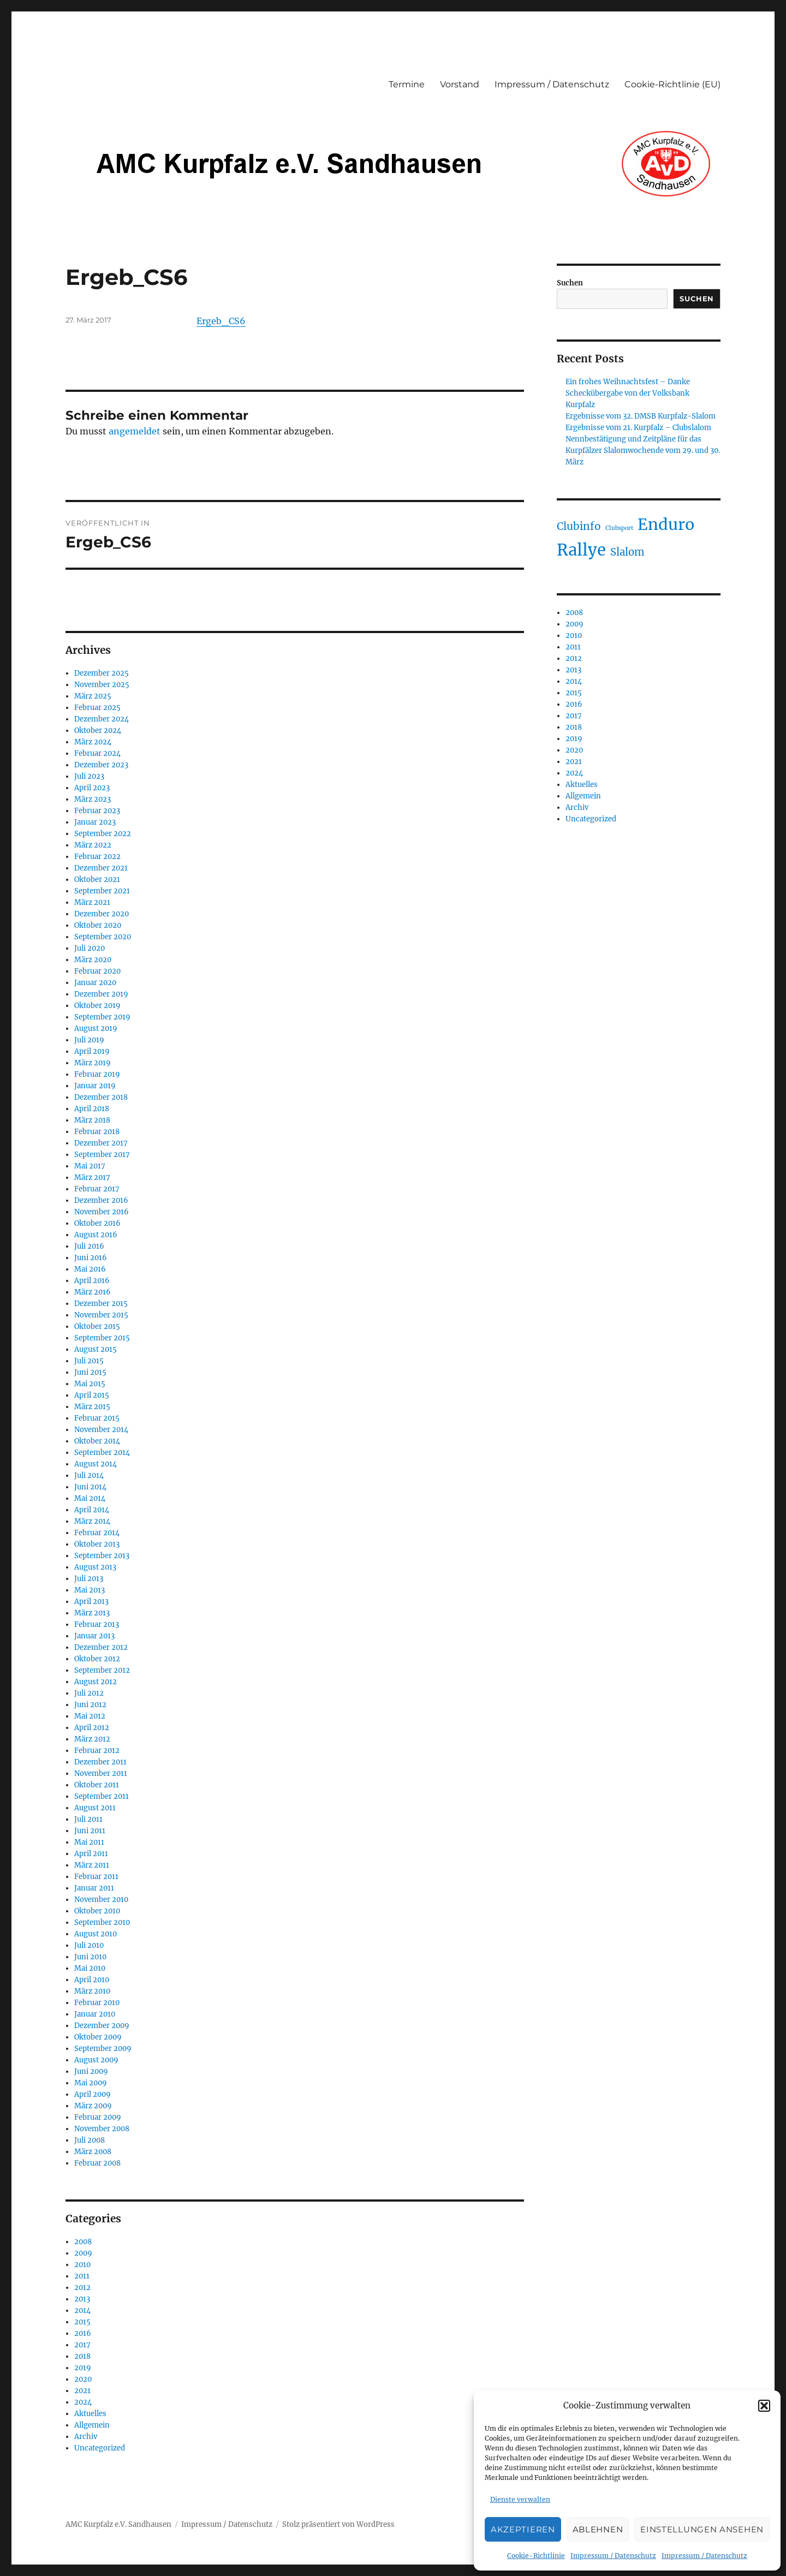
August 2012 (95, 1681)
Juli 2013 (88, 1578)
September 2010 (102, 1922)
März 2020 (92, 959)
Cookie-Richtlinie (536, 2555)
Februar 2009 (97, 2117)
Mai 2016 (90, 1269)
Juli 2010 (89, 1945)
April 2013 (91, 1601)
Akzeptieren (523, 2529)
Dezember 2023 (101, 765)
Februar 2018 (97, 1131)
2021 (82, 2390)
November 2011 (100, 1773)
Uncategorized (99, 2448)
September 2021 (102, 891)
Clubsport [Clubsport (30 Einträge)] (619, 528)
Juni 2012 (90, 1704)
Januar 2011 (94, 1888)
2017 (82, 2345)
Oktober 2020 (97, 925)
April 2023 (92, 787)
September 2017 (102, 1154)
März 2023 (92, 799)
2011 (82, 2276)
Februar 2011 (96, 1876)
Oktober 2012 (97, 1658)
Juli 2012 (89, 1693)
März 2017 (92, 1177)
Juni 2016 (90, 1257)
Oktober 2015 (97, 1326)
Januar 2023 (95, 822)
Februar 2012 (97, 1750)
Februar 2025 (97, 707)
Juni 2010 (90, 1956)
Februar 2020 (97, 971)
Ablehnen (598, 2529)
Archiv (85, 2436)
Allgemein (92, 2425)
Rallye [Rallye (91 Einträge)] (581, 550)
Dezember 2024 (101, 719)
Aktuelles (90, 2413)
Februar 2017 (97, 1189)
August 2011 (95, 1807)
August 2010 (95, 1934)
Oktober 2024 (97, 730)
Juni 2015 (90, 1372)
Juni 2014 (90, 1487)
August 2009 (96, 2060)
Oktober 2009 (98, 2037)
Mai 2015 (89, 1383)
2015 (82, 2322)
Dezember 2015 (101, 1303)
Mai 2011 (89, 1842)
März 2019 (92, 1063)
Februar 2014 (97, 1532)
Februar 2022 (97, 856)
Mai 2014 (89, 1498)
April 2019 (92, 1051)
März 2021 (92, 902)
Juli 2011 (88, 1819)
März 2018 (92, 1120)
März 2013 (92, 1613)
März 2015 (92, 1406)
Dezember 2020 (101, 914)
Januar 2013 (94, 1636)
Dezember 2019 (101, 994)
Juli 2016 (89, 1246)
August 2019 (95, 1028)
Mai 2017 (89, 1166)
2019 (82, 2367)
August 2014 (95, 1464)
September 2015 (102, 1338)
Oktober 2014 (97, 1441)
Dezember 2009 (101, 2025)
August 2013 (95, 1567)
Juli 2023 (89, 776)
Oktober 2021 (97, 879)
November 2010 (101, 1899)
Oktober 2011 (96, 1785)
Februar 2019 (97, 1074)
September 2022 (102, 833)
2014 (82, 2310)
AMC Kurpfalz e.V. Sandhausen (118, 2524)
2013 (82, 2299)
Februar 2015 (97, 1418)
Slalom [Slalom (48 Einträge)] (627, 552)
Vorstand (459, 84)
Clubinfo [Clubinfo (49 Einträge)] (579, 526)
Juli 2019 (89, 1040)
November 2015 (101, 1315)
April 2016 (92, 1280)
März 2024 (92, 742)
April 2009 (92, 2094)
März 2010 (92, 1991)
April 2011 (91, 1853)
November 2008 (101, 2128)
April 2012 (91, 1727)
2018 (82, 2356)
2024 (83, 2402)
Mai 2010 (89, 1968)
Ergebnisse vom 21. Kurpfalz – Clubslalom (638, 427)
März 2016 (92, 1292)
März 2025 (92, 696)
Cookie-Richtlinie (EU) (672, 84)
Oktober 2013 (97, 1544)
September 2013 (101, 1555)
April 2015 (91, 1395)
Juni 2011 (89, 1830)
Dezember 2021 (101, 868)
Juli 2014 (89, 1475)
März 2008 (92, 2151)
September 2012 (102, 1670)
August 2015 (95, 1349)
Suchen (570, 283)
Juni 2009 (91, 2071)
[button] (764, 2405)
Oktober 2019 (97, 1005)
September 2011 (101, 1796)
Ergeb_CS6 (221, 320)
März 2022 (92, 845)
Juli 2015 (89, 1360)
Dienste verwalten (520, 2499)
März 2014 (92, 1521)
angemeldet (134, 431)
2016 (82, 2333)
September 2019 (102, 1017)
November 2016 (101, 1212)
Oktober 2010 (97, 1911)
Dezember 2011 (100, 1762)
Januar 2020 (95, 982)
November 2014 (101, 1429)
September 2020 (102, 936)
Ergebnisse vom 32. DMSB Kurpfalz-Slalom (640, 416)
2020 (83, 2379)
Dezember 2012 (101, 1647)
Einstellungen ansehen (702, 2529)
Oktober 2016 (97, 1223)
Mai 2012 (89, 1716)
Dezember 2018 (101, 1097)
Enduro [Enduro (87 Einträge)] (666, 524)
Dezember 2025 (101, 673)
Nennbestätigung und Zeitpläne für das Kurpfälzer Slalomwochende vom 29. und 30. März (642, 450)
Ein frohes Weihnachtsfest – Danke (627, 381)
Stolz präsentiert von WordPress (338, 2524)
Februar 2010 (97, 2002)
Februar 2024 (97, 753)
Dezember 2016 (101, 1200)
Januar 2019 (95, 1085)
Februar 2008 (97, 2163)
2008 (83, 2241)
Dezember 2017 (101, 1143)
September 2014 (102, 1452)
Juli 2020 (89, 948)
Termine (407, 84)
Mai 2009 (90, 2083)
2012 (82, 2287)
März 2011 (91, 1865)
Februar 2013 (96, 1624)
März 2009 (93, 2105)
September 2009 (103, 2048)
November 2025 (101, 684)
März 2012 (92, 1739)
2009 (83, 2253)
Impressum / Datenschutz (613, 2555)
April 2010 (91, 1979)
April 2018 (91, 1108)
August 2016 (95, 1234)
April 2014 (91, 1509)
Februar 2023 (97, 810)
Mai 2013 (89, 1590)
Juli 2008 (89, 2140)
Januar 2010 (94, 2014)
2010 (82, 2264)
